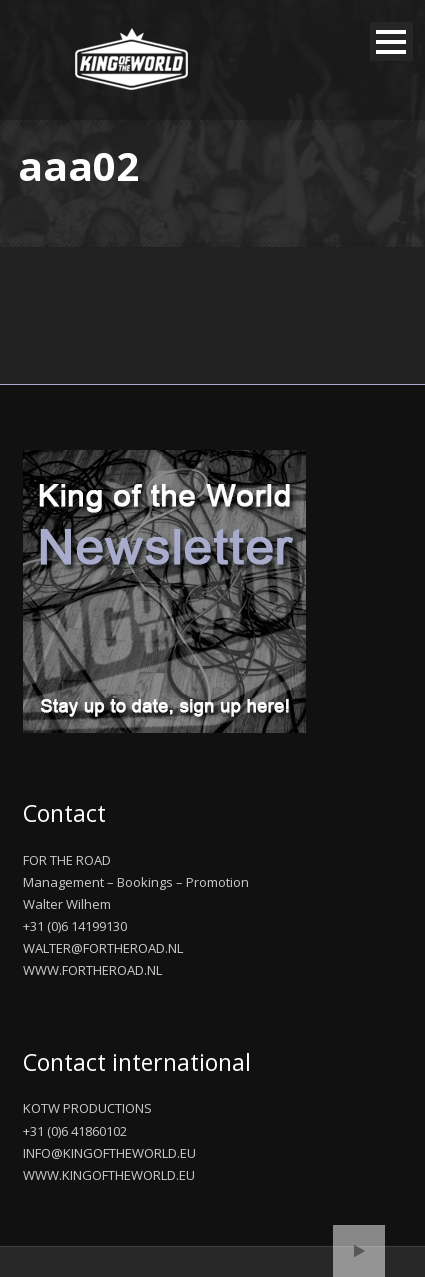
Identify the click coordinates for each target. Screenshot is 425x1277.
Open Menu (391, 41)
